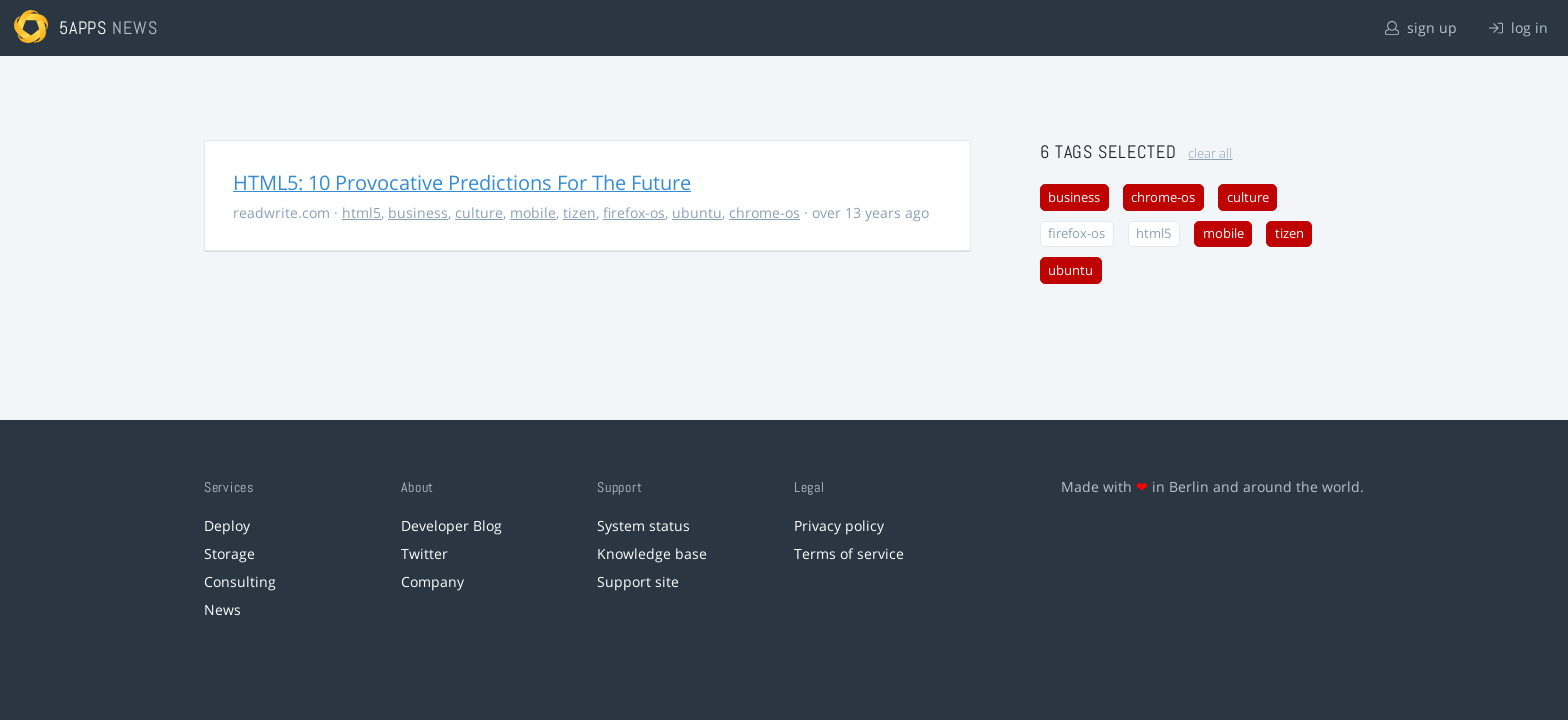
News (222, 609)
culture (479, 212)
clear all (1210, 153)
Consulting (240, 581)
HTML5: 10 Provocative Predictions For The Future (462, 182)
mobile (533, 212)
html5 (361, 212)
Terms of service (849, 553)
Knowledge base (652, 553)
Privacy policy (839, 525)
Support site (638, 581)
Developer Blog (451, 525)
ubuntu (697, 212)
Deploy (227, 525)
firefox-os (634, 212)
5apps (83, 27)
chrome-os (764, 212)
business (418, 212)
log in (1518, 27)
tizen (579, 212)
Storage (229, 553)
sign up (1421, 27)
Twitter (424, 553)
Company (432, 581)
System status (643, 525)
